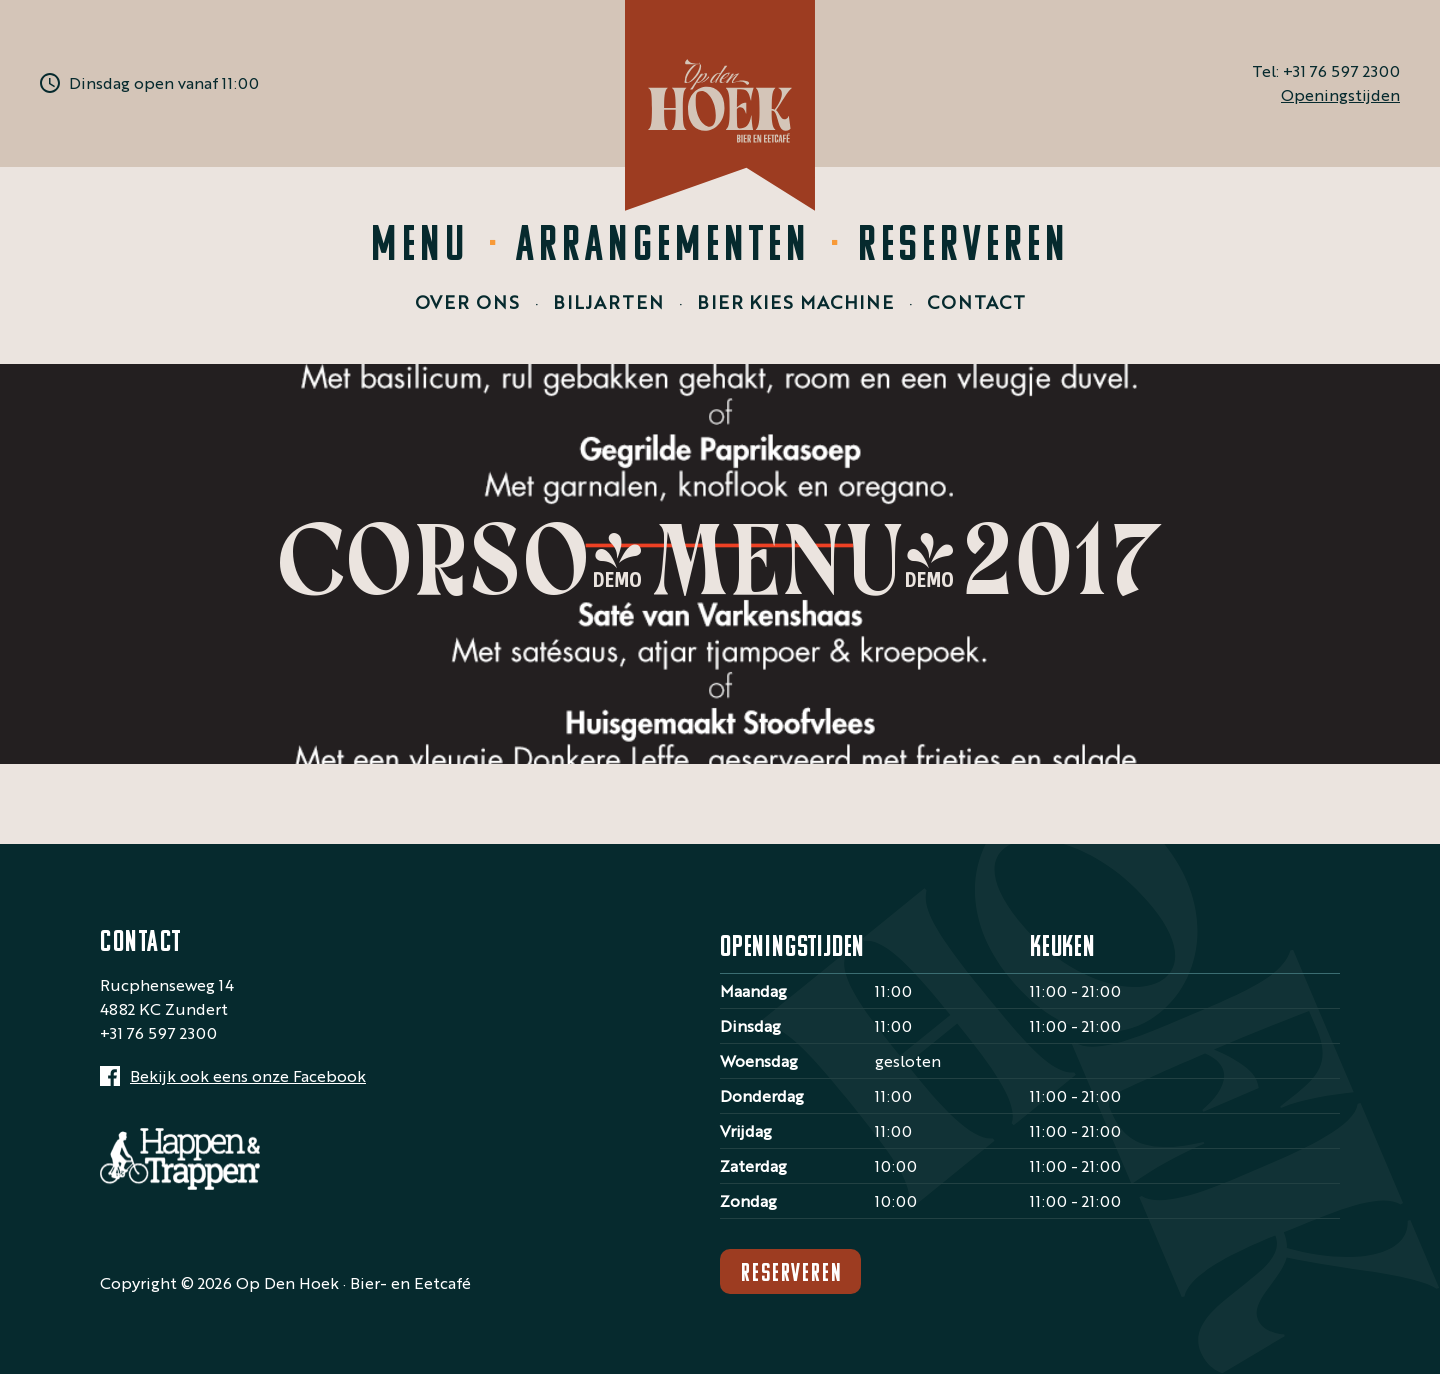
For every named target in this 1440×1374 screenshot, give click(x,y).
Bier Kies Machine (795, 301)
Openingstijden (1340, 94)
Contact (976, 301)
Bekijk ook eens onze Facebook (248, 1075)
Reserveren (964, 247)
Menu (420, 247)
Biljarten (608, 301)
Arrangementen (663, 247)
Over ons (467, 301)
